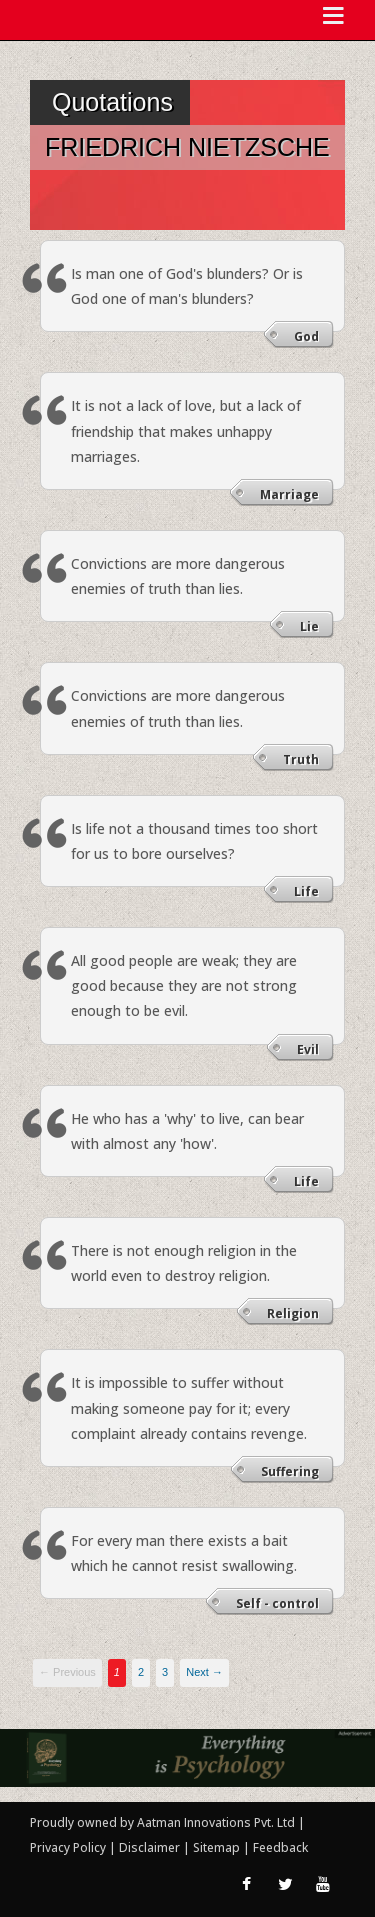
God (306, 336)
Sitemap (218, 1847)
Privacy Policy (69, 1847)
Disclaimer (149, 1847)
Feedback (280, 1847)
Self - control (277, 1603)
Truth (301, 759)
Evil (308, 1049)
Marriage (289, 494)
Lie (309, 626)
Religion (293, 1313)
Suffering (290, 1471)
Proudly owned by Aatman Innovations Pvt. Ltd (162, 1822)
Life (306, 891)
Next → (204, 1672)
